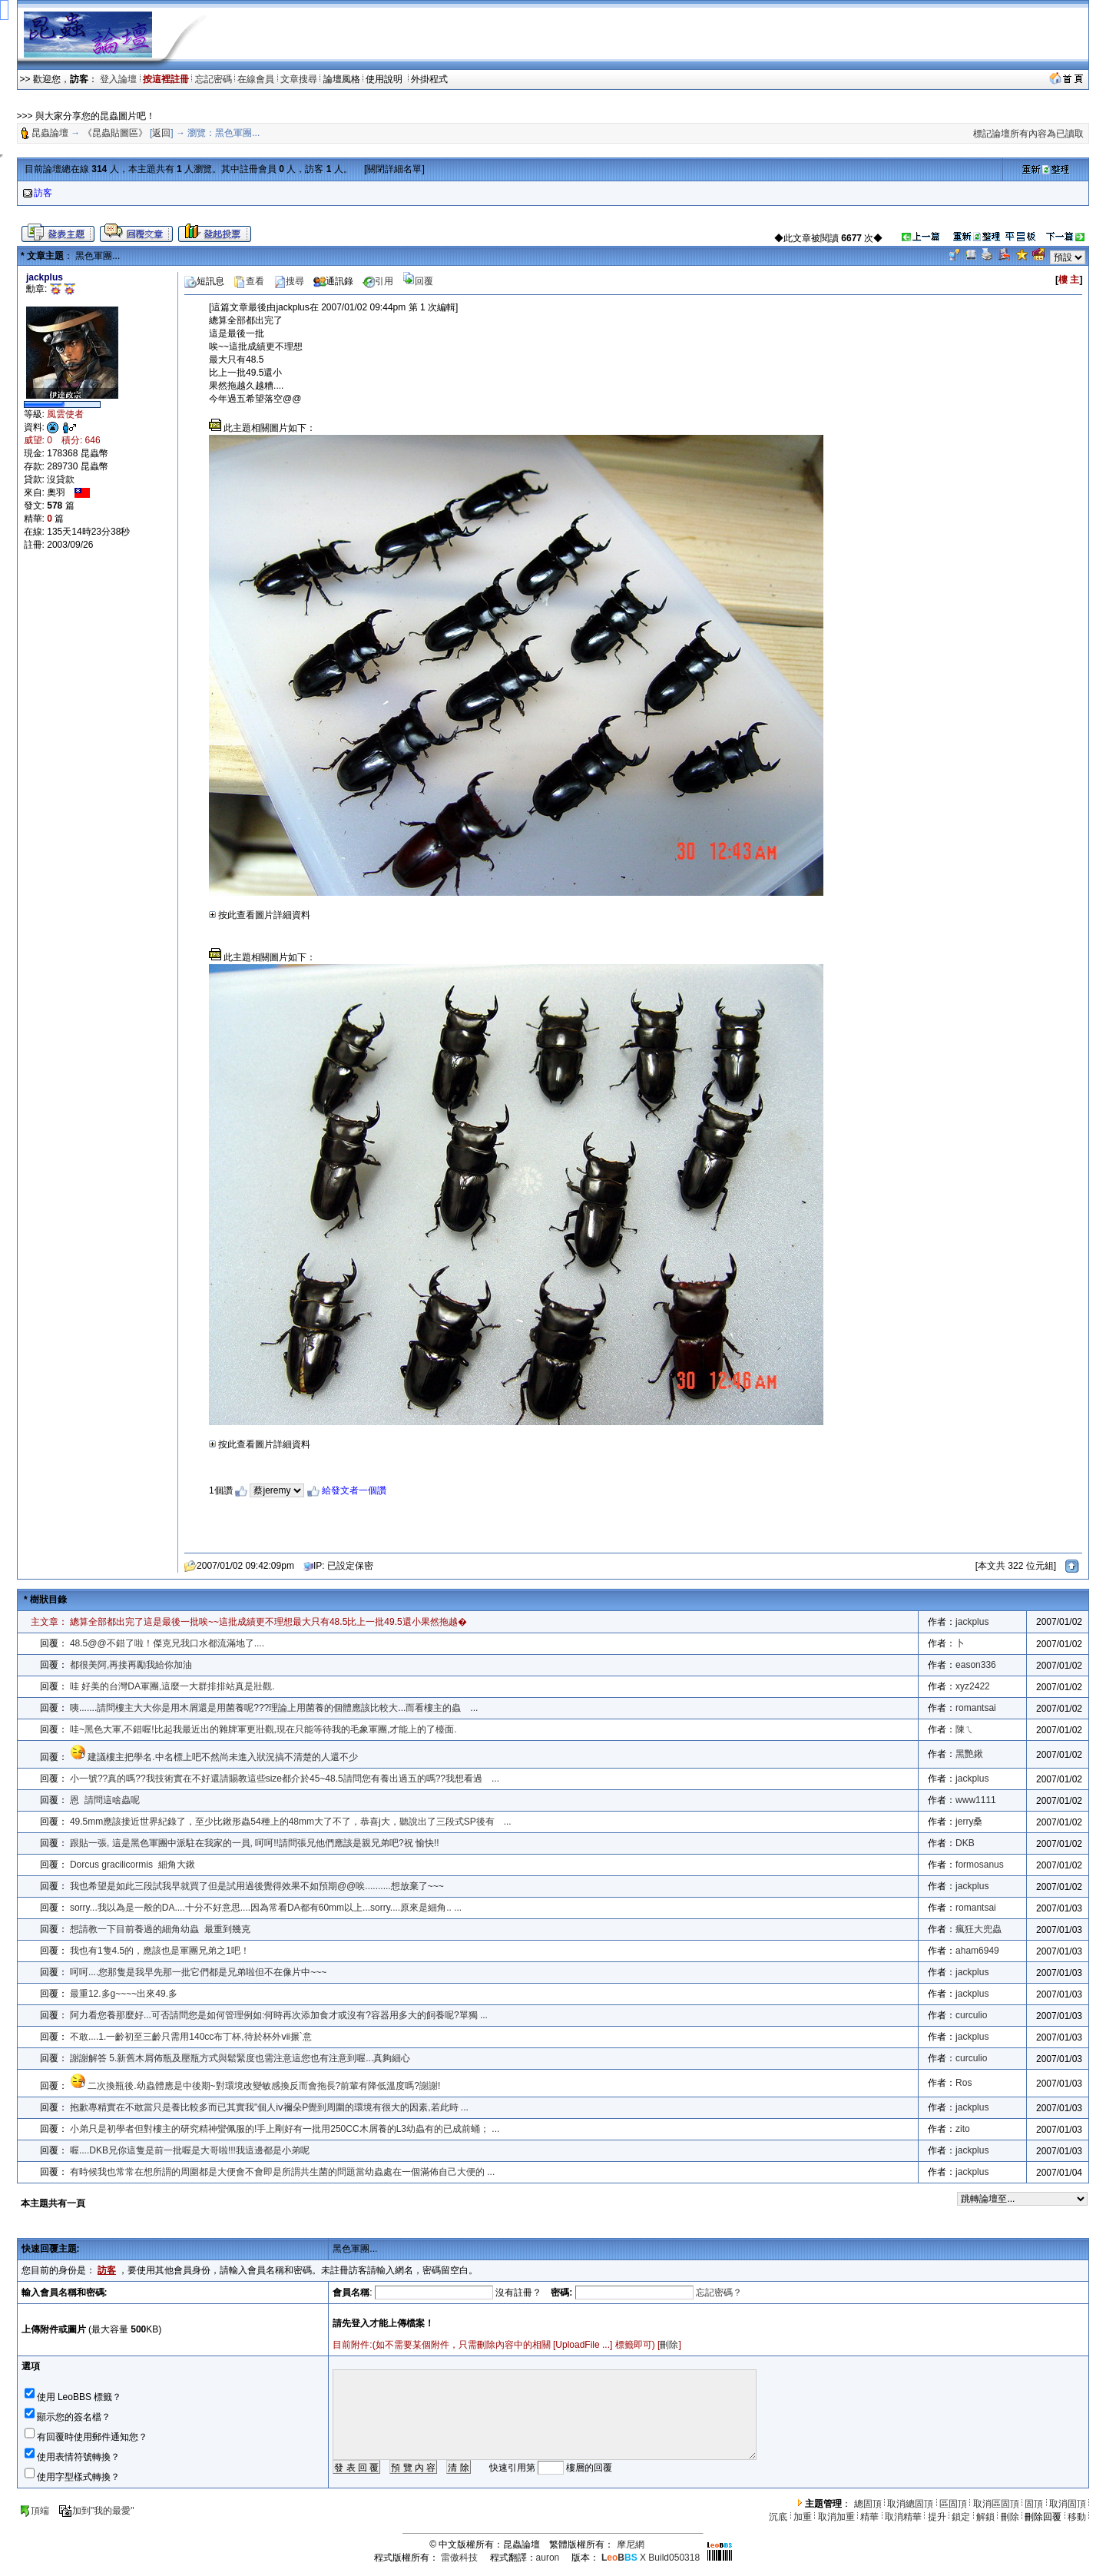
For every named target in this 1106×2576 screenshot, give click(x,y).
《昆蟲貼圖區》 (115, 133)
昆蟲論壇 (49, 133)
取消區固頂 (996, 2503)
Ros (963, 2082)
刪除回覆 (1043, 2516)
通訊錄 (333, 281)
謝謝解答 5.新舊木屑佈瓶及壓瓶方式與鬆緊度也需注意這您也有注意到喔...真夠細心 (240, 2058)
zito (962, 2128)
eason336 (975, 1664)
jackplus (971, 1621)
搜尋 (288, 281)
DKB (965, 1843)
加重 (802, 2516)
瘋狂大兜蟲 (978, 1929)
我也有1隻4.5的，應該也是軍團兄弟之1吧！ (160, 1950)
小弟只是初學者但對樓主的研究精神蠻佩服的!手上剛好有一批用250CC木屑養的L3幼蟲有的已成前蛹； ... (284, 2128)
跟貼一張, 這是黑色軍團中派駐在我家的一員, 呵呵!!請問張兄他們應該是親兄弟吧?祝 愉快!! (257, 1843)
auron (548, 2557)
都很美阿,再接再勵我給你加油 (131, 1664)
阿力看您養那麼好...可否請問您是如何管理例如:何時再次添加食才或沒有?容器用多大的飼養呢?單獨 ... (279, 2015)
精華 (869, 2516)
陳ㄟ (964, 1729)
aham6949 (977, 1950)
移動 (1077, 2516)
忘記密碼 (213, 79)
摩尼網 (630, 2544)
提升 (937, 2516)
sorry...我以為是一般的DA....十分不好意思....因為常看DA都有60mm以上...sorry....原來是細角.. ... (266, 1907)
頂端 (34, 2510)
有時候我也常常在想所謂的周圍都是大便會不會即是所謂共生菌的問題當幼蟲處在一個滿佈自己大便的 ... (282, 2172)
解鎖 (985, 2516)
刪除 (669, 2344)
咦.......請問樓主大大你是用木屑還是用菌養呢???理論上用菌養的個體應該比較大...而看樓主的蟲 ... (274, 1707)
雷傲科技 (459, 2557)
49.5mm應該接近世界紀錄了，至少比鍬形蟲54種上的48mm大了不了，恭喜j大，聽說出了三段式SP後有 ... (291, 1821)
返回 (161, 133)
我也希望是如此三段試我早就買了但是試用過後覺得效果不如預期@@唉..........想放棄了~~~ (257, 1886)
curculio (971, 2015)
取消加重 (836, 2516)
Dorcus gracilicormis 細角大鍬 (132, 1864)
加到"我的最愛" (96, 2510)
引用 (378, 281)
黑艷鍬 (969, 1754)
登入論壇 (118, 79)
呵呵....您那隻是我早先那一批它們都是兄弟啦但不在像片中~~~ (198, 1972)
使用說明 (385, 79)
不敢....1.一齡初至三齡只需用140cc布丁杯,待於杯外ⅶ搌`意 (191, 2036)
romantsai (975, 1707)
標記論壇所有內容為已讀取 (1028, 133)
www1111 (975, 1800)
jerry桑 (968, 1821)
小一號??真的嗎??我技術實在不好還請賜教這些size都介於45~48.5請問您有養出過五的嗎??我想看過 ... (284, 1778)
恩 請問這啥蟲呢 (105, 1800)
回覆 (417, 281)
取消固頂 (1067, 2503)
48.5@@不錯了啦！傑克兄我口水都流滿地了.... (167, 1643)
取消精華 (903, 2516)
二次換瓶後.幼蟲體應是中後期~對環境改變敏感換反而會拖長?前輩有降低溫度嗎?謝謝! (264, 2085)
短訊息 (204, 281)
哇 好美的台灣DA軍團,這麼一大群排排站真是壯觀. (172, 1686)
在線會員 (255, 79)
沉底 (778, 2516)
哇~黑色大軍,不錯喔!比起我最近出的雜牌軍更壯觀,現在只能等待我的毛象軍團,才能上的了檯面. (263, 1729)
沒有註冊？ (518, 2292)
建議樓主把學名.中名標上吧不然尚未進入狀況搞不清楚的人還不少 (222, 1757)
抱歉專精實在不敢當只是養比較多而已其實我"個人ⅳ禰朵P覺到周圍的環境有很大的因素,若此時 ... (269, 2107)
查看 (248, 281)
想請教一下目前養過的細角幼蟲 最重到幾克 (160, 1929)
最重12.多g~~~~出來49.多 (123, 1993)
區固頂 (953, 2503)
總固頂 (868, 2503)
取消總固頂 (910, 2503)
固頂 (1034, 2503)
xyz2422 (972, 1686)
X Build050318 (650, 2557)
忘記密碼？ (719, 2292)
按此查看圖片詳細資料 (259, 915)
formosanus (979, 1864)
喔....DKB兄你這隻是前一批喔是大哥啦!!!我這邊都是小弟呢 (190, 2150)
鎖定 (961, 2516)
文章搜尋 (298, 79)
